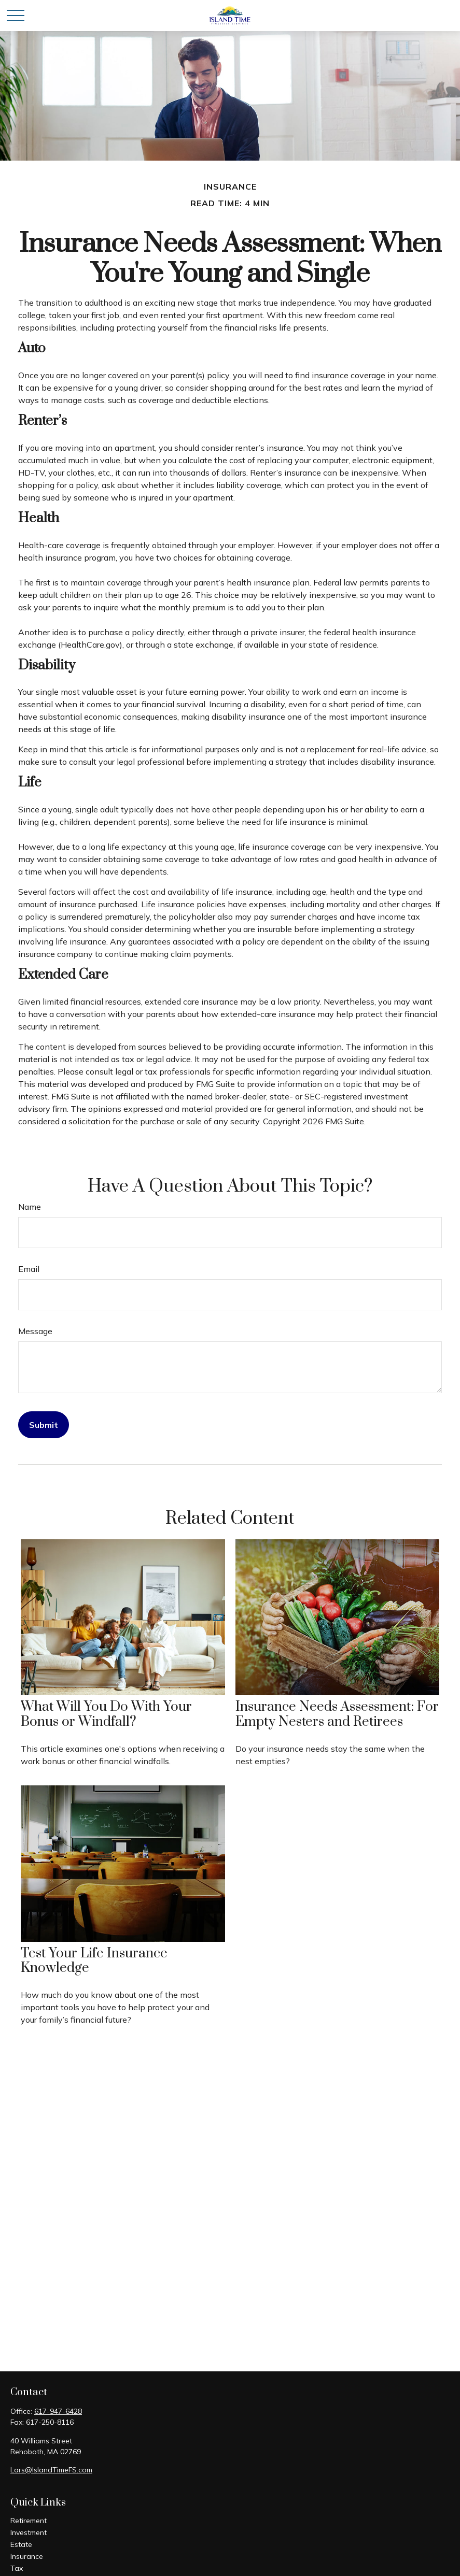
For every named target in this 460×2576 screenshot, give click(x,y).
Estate (21, 2544)
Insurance (26, 2556)
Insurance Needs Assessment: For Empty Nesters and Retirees (337, 1714)
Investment (28, 2532)
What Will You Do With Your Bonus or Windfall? (106, 1714)
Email (28, 1269)
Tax (16, 2568)
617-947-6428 (58, 2411)
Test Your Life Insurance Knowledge (94, 1961)
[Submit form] (43, 1424)
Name (29, 1206)
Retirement (28, 2520)
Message (35, 1331)
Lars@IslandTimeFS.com (51, 2469)
